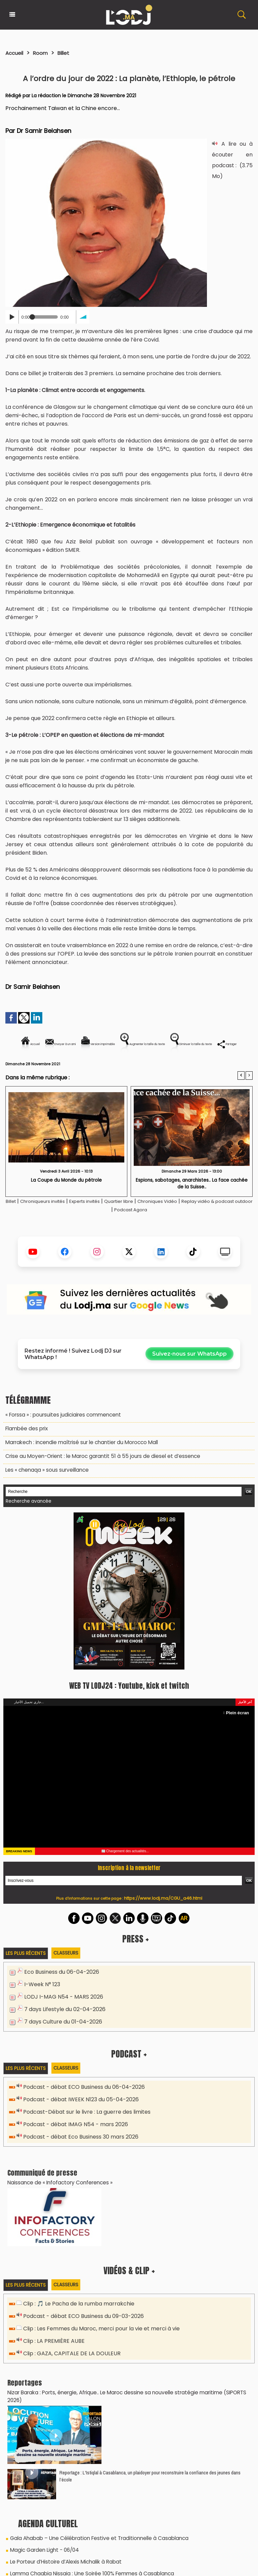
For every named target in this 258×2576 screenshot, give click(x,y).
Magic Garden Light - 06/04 (43, 2549)
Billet (69, 53)
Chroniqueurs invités (49, 1224)
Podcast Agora (153, 1233)
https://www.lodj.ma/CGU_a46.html (163, 1916)
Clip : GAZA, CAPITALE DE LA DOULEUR (67, 2363)
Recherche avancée (26, 1521)
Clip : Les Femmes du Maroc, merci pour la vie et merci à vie (97, 2339)
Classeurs (69, 1971)
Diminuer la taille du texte (112, 1067)
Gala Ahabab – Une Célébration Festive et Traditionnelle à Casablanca (92, 2538)
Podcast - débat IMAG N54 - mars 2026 (72, 2137)
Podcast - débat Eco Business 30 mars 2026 (78, 2149)
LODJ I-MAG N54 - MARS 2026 (60, 2013)
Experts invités (100, 1224)
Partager (172, 1067)
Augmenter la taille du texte (209, 1044)
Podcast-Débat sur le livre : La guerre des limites (83, 2126)
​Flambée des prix (25, 1450)
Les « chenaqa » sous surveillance (44, 1490)
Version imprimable (132, 1044)
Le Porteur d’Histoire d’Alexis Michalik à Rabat (62, 2560)
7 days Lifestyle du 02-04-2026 (62, 2025)
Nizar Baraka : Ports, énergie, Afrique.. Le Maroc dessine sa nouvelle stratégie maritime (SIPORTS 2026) (126, 2401)
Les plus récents (27, 1971)
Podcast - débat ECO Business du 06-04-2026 (80, 2102)
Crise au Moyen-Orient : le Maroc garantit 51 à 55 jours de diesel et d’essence (95, 1476)
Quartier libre (141, 1224)
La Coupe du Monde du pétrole (66, 1203)
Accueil (16, 53)
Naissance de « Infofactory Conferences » (56, 2194)
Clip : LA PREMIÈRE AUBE (50, 2351)
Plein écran (238, 1731)
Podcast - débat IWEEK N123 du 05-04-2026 (77, 2114)
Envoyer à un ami (68, 1044)
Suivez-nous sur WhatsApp (189, 1377)
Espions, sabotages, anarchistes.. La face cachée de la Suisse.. (191, 1206)
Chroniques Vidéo (186, 1224)
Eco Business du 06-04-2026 (59, 1990)
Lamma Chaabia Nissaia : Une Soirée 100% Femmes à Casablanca (87, 2572)
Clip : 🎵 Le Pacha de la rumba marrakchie (75, 2316)
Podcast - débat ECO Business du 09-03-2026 (80, 2327)
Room (44, 53)
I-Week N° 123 (41, 2001)
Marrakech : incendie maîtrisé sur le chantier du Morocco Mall (77, 1463)
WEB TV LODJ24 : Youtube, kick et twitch (129, 1704)
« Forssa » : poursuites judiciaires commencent (59, 1437)
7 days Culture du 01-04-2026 (60, 2037)
